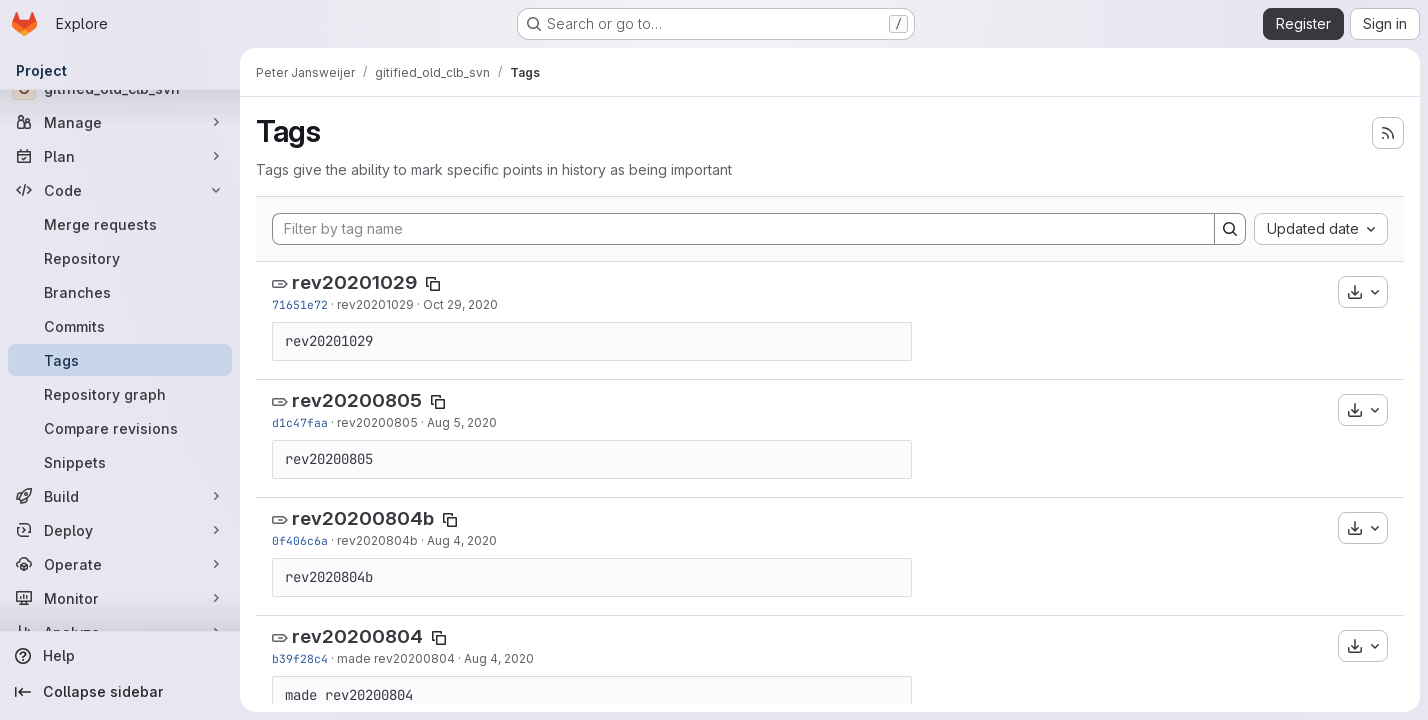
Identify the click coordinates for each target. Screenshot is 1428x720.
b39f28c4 (300, 658)
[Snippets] (120, 462)
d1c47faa (300, 422)
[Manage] (120, 122)
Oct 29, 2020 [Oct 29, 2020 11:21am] (460, 304)
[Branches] (120, 292)
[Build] (120, 496)
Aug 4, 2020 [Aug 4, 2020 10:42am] (499, 658)
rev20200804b (363, 518)
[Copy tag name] (433, 284)
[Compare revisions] (120, 428)
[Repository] (120, 258)
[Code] (120, 190)
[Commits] (120, 326)
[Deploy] (120, 530)
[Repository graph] (120, 394)
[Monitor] (120, 598)
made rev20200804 (396, 658)
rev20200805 (357, 400)
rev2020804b (377, 540)
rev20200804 (357, 636)
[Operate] (120, 564)
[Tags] (120, 360)
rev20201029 (354, 282)
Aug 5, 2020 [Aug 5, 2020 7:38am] (462, 422)
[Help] (120, 656)
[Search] (1230, 229)
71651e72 (300, 304)
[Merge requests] (120, 224)
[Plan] (120, 156)
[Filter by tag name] (743, 229)
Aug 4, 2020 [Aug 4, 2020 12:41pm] (462, 540)
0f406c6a (300, 540)
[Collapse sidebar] (120, 692)
